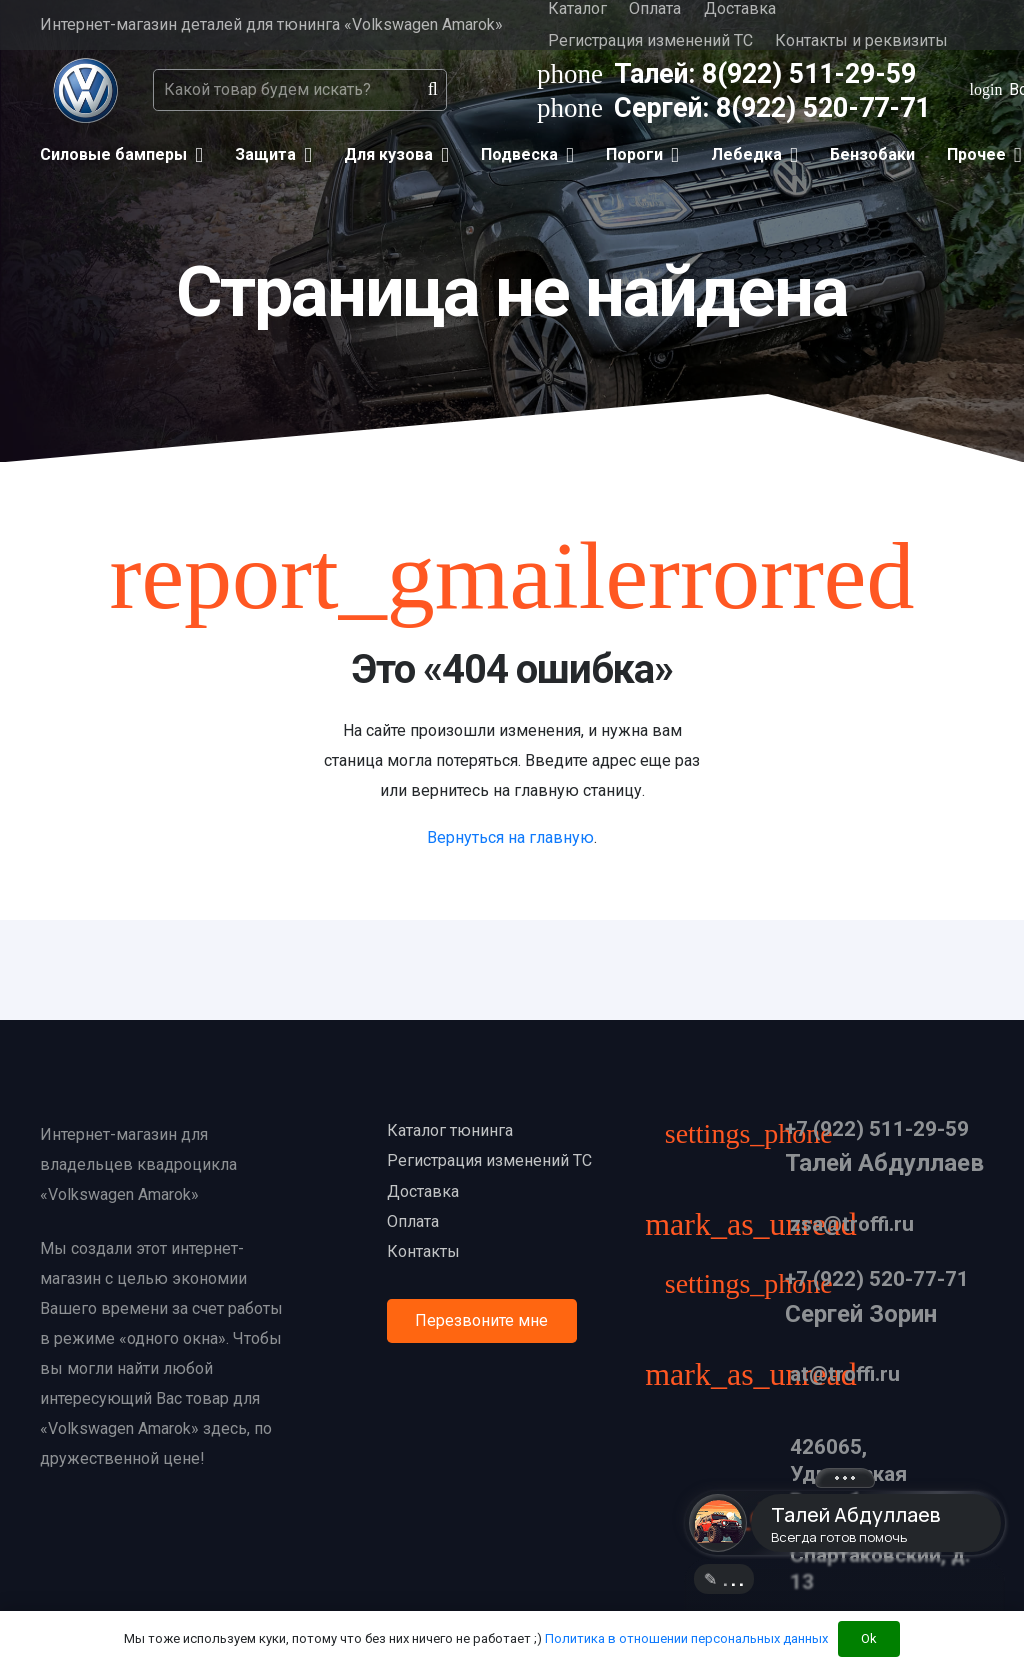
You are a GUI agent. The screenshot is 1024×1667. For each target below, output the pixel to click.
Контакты (423, 1251)
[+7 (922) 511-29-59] (758, 1136)
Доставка (423, 1191)
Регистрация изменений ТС (650, 40)
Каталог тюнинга (450, 1130)
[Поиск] (433, 90)
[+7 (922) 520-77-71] (758, 1286)
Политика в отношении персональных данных (686, 1638)
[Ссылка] (85, 90)
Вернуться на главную (510, 837)
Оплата (413, 1221)
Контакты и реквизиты (861, 40)
